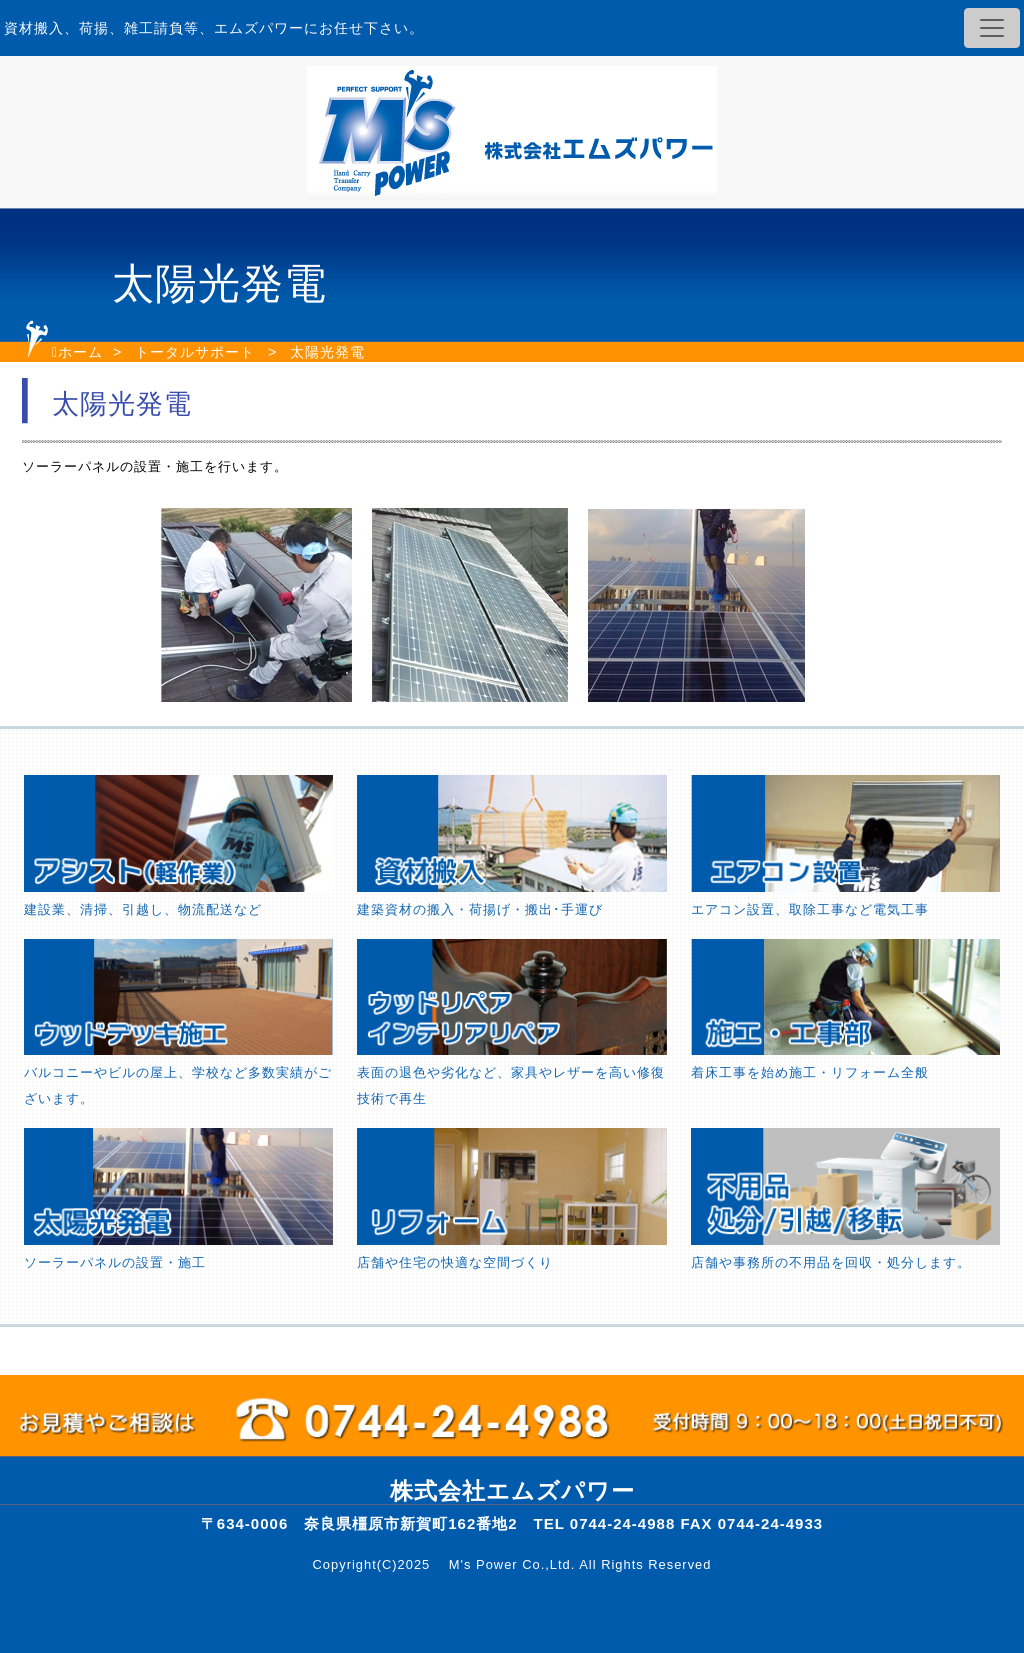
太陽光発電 (327, 352)
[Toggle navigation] (992, 28)
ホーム (80, 352)
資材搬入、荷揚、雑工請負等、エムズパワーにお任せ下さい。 (214, 28)
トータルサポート (195, 352)
